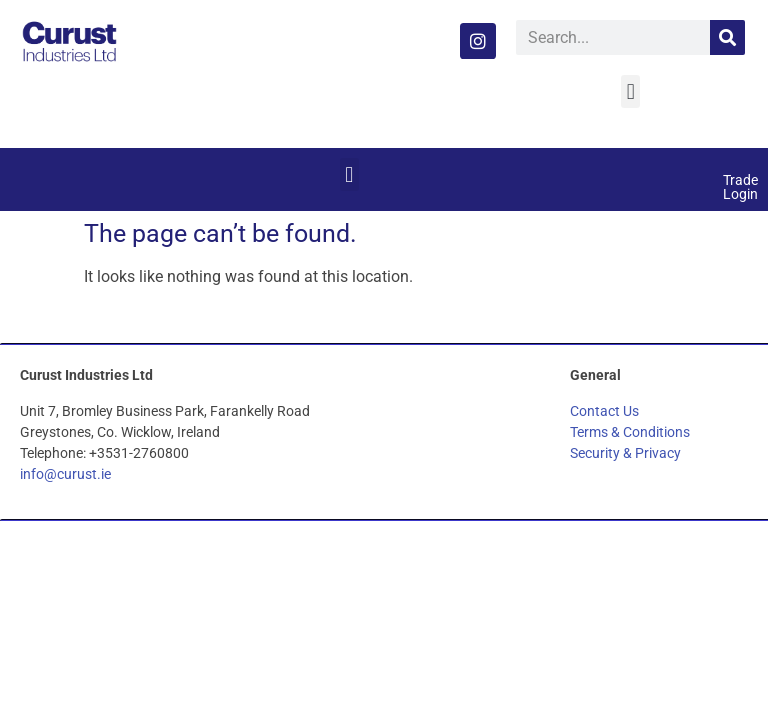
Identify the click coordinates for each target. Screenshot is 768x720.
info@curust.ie (65, 474)
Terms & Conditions (630, 432)
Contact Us (604, 411)
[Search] (727, 37)
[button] (630, 91)
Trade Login (740, 187)
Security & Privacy (625, 453)
